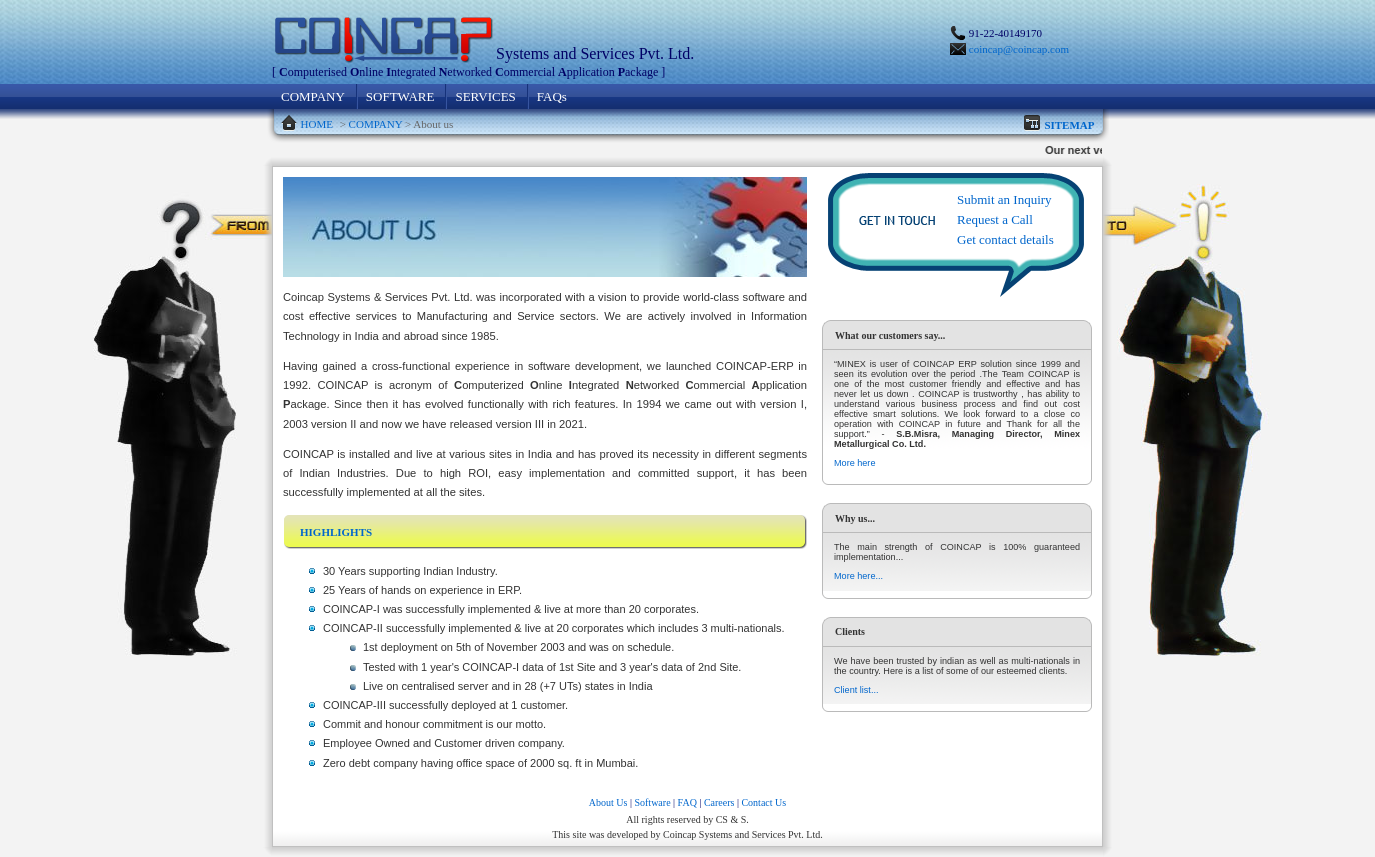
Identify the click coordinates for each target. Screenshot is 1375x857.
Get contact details (1005, 239)
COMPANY (313, 96)
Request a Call (995, 219)
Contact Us (763, 802)
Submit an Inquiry (1004, 199)
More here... (858, 576)
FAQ (687, 802)
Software (652, 802)
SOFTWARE (400, 96)
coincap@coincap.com (1019, 49)
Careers (719, 802)
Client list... (856, 690)
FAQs (552, 96)
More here (854, 463)
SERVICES (485, 96)
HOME (317, 124)
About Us (608, 802)
